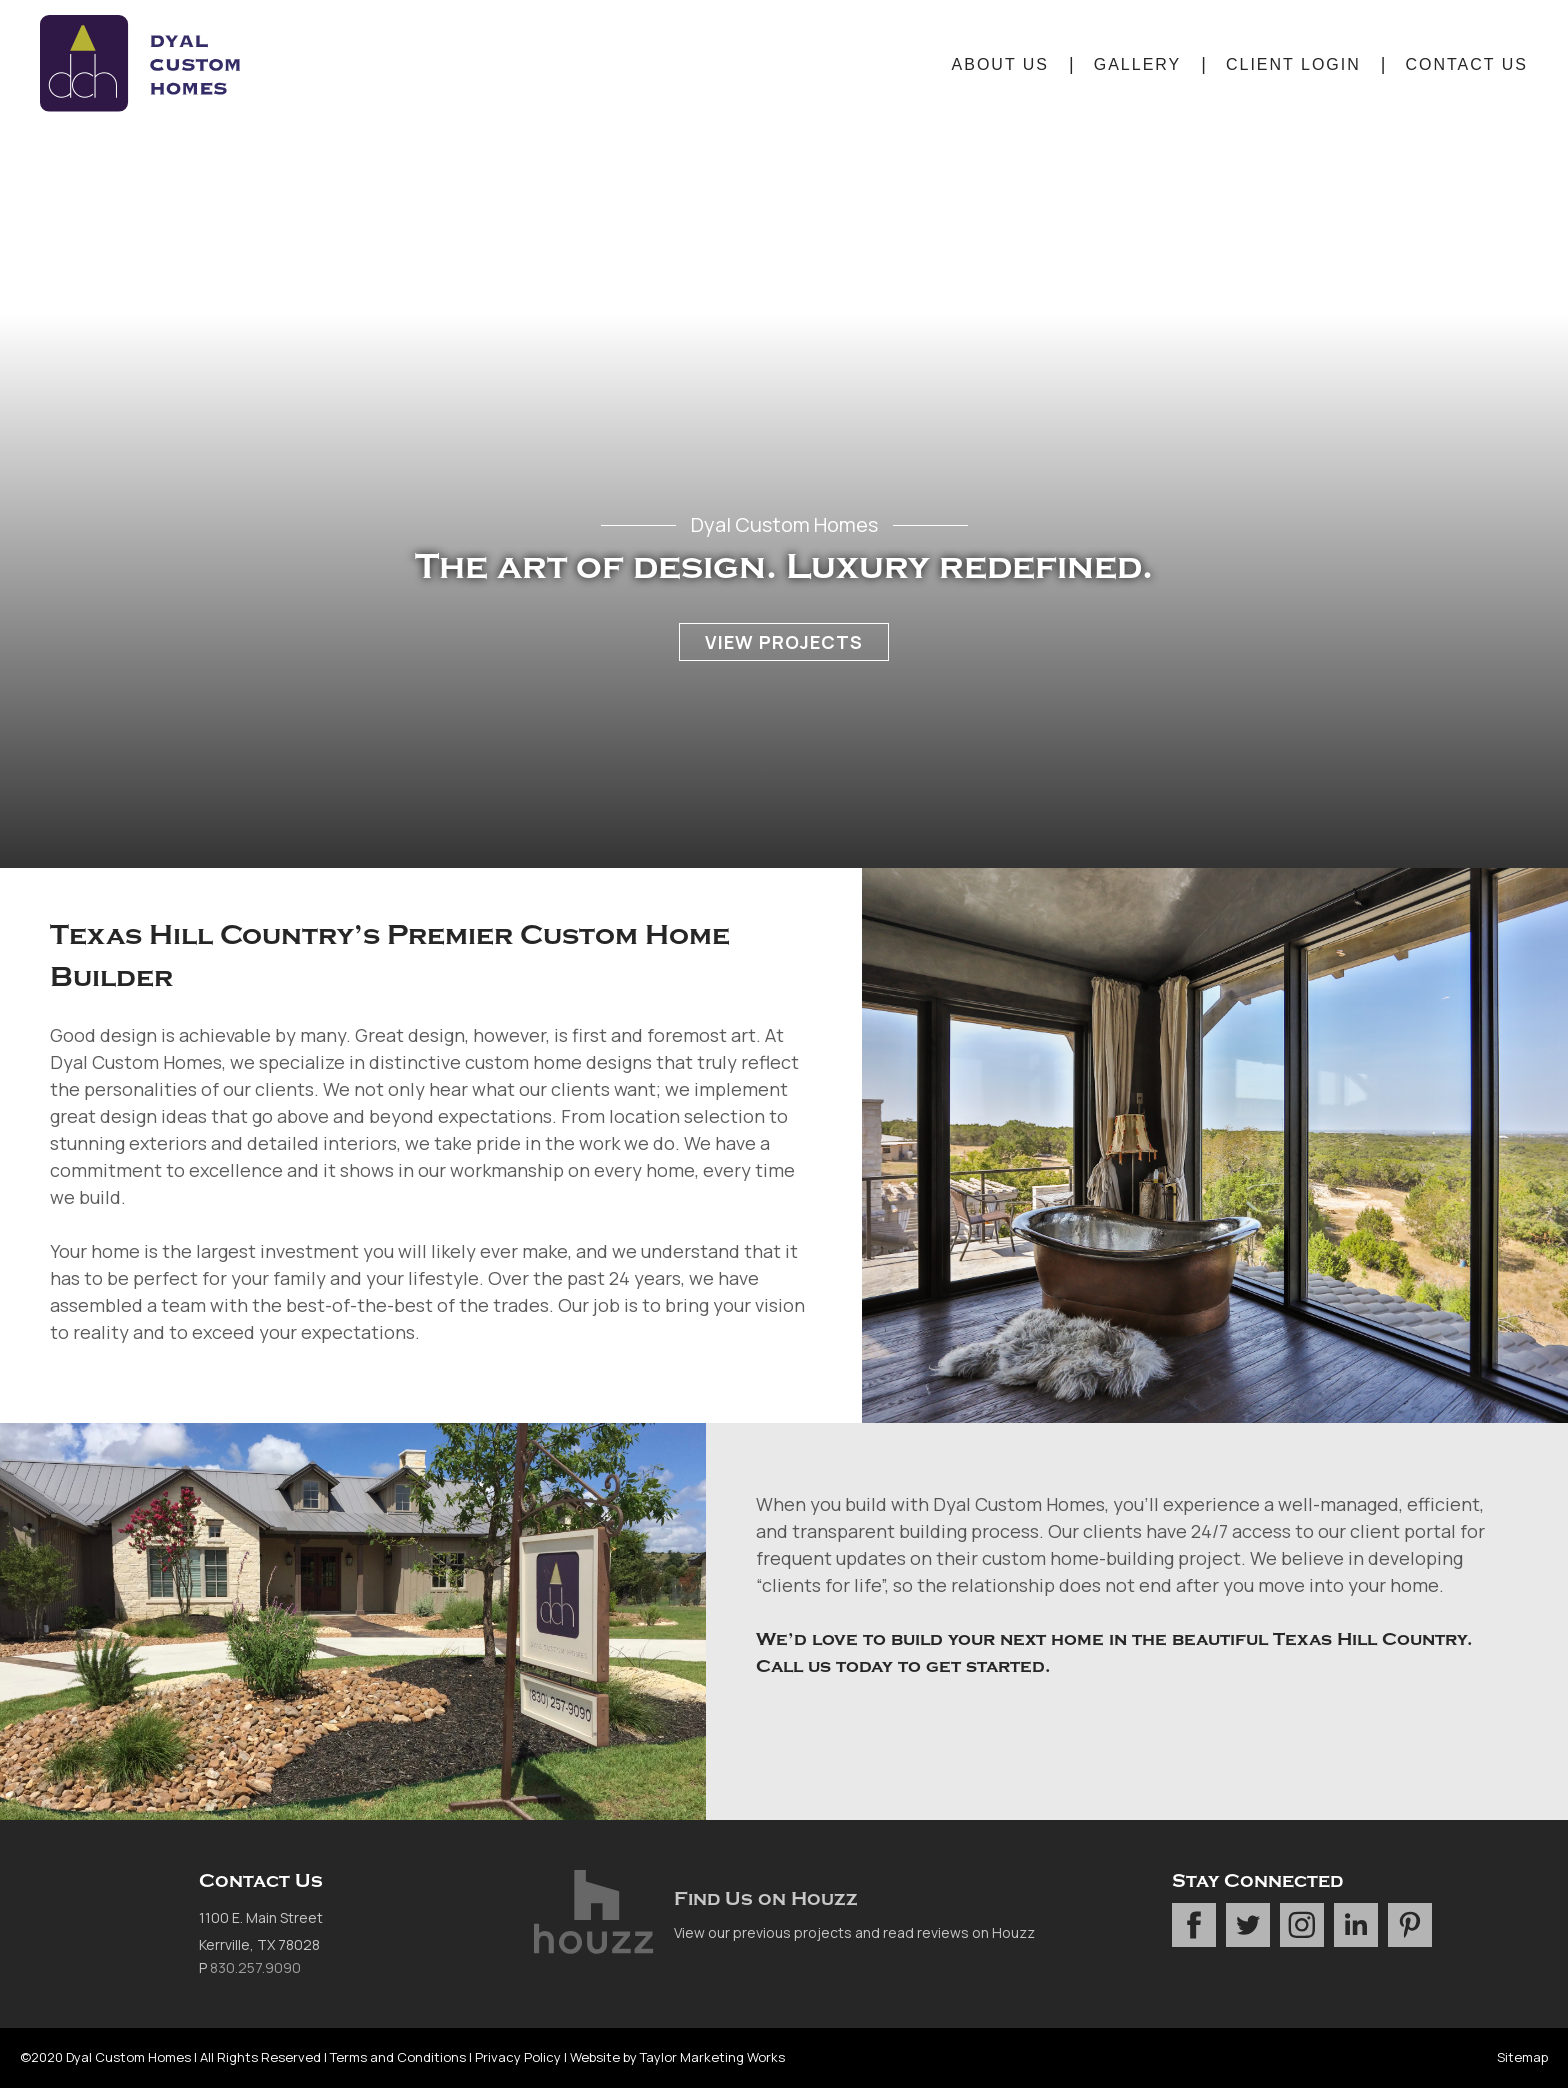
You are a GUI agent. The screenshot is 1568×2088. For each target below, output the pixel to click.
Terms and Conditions (398, 2057)
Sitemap (1522, 2057)
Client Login (1293, 64)
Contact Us (1466, 64)
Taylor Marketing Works (712, 2057)
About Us (1001, 64)
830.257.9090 (255, 1967)
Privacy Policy (518, 2057)
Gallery (1138, 64)
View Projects (784, 642)
